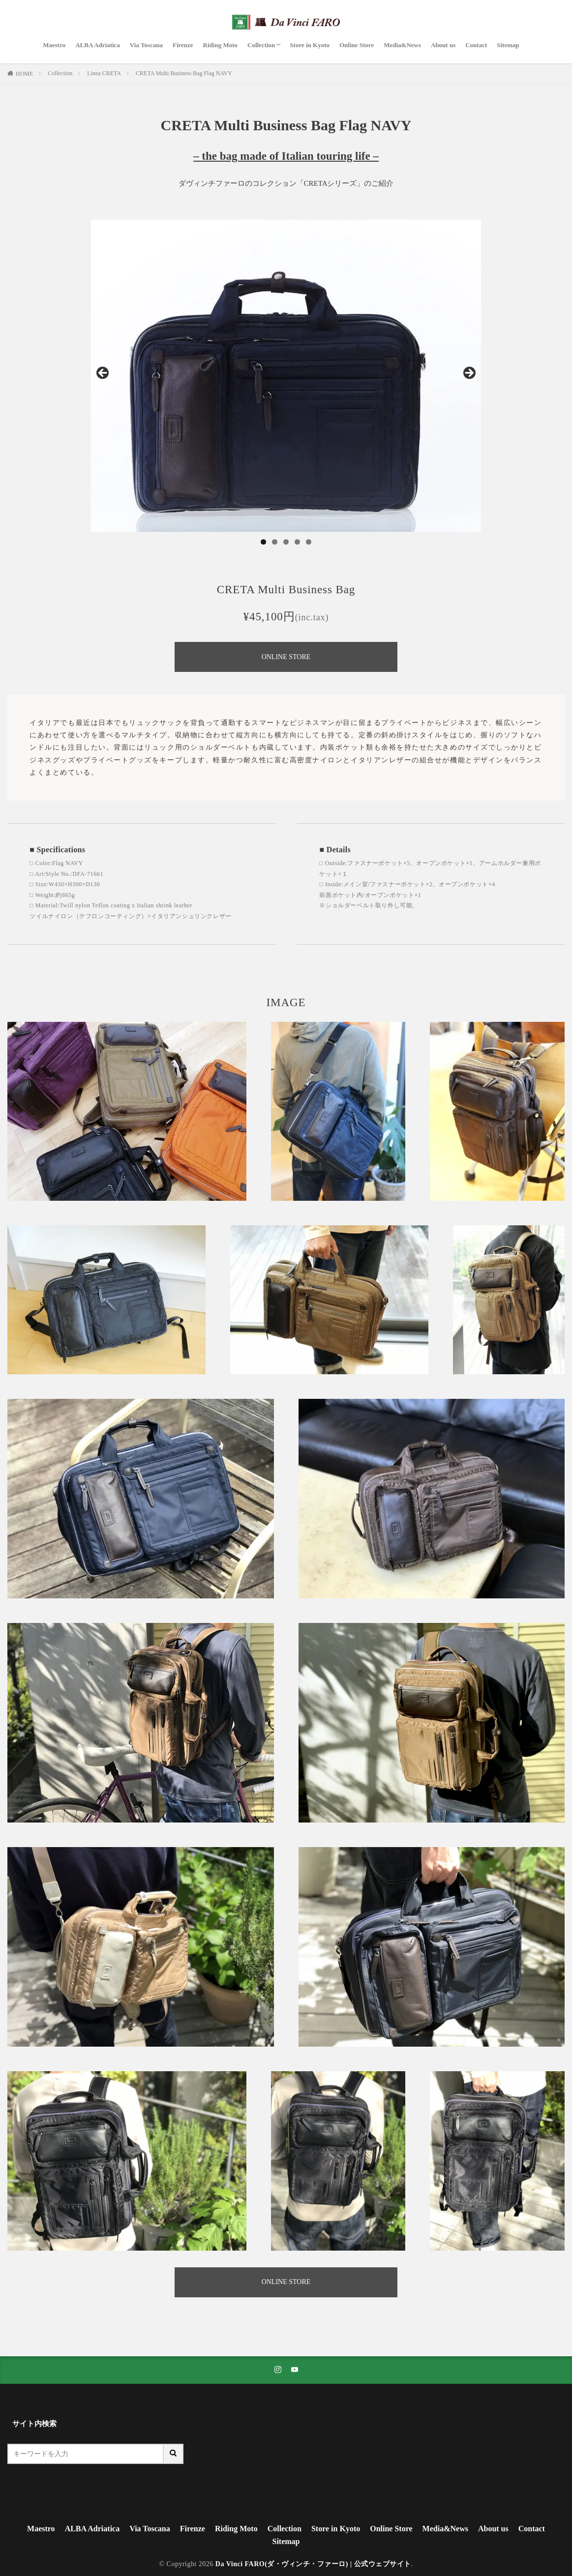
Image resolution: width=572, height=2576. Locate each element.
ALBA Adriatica (97, 45)
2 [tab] (274, 542)
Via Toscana (146, 45)
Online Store (356, 45)
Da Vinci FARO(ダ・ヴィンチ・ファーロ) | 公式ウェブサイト (313, 2564)
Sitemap (508, 45)
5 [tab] (308, 542)
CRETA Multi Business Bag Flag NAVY (184, 73)
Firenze (183, 45)
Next (468, 373)
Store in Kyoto (310, 45)
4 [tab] (297, 542)
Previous (103, 373)
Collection (261, 45)
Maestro (54, 45)
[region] (286, 376)
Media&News (402, 45)
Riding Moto (220, 45)
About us (443, 45)
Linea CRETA (104, 73)
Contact (476, 45)
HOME (24, 73)
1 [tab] (263, 542)
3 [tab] (286, 542)
